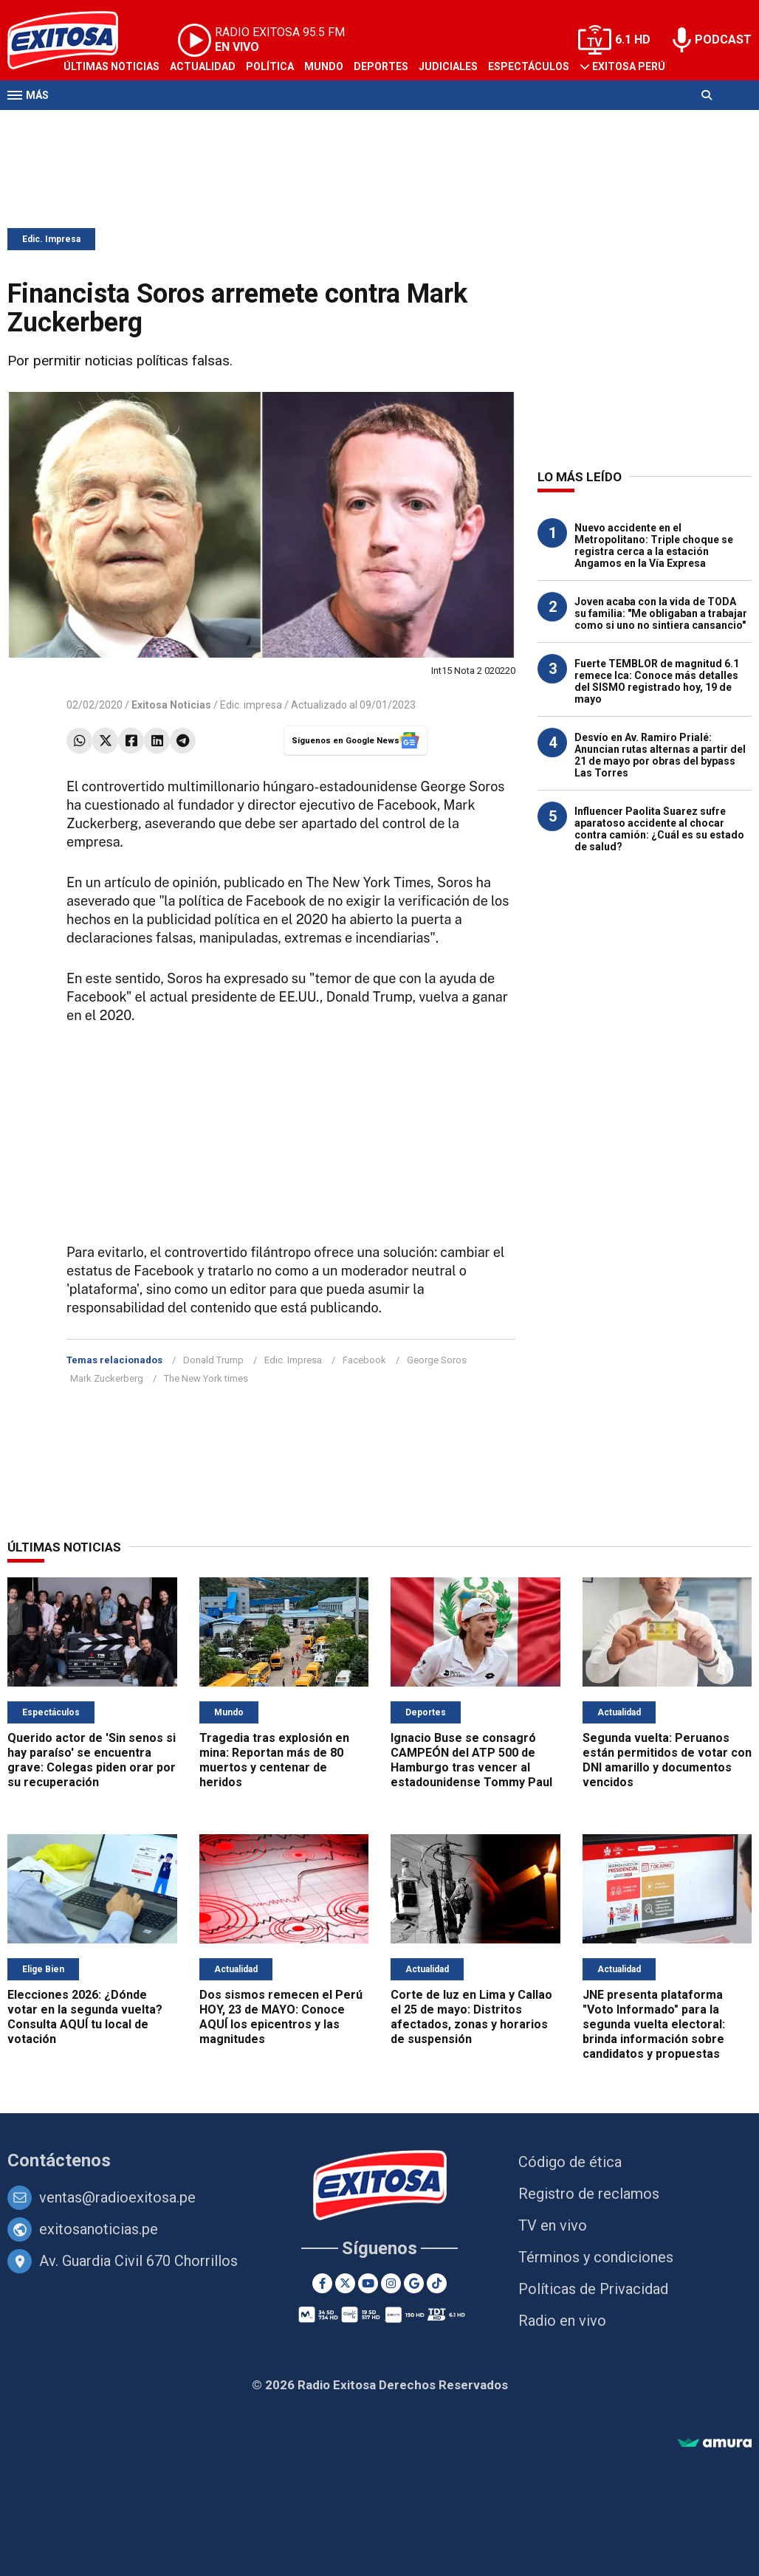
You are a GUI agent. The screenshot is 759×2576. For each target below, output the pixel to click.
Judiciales (448, 66)
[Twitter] (345, 2283)
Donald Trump (213, 1360)
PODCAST (723, 39)
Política (270, 66)
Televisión (93, 124)
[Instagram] (391, 2283)
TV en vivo (552, 2225)
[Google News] (414, 2283)
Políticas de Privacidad (593, 2289)
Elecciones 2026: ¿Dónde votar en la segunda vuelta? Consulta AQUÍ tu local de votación (84, 2017)
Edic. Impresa (51, 239)
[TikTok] (437, 2283)
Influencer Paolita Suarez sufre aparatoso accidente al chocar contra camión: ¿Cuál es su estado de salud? (659, 829)
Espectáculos (528, 66)
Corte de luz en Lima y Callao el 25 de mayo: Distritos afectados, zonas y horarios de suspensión (471, 2017)
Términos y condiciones (595, 2257)
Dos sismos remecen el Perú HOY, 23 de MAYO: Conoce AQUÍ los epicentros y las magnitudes (281, 2017)
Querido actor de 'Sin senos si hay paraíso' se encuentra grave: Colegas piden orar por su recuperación (91, 1760)
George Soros (437, 1360)
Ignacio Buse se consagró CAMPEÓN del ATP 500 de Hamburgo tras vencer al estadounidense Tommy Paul (471, 1760)
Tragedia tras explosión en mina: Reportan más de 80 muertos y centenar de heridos (274, 1760)
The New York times (206, 1378)
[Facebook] (322, 2283)
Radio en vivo (562, 2320)
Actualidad (203, 66)
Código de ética (570, 2162)
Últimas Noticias (111, 66)
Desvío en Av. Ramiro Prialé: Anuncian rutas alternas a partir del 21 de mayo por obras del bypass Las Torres (660, 755)
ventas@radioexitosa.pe (117, 2197)
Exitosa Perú (628, 66)
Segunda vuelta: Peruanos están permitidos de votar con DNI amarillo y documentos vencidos (667, 1760)
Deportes (381, 66)
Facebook (364, 1360)
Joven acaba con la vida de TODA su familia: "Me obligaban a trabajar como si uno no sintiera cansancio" (660, 613)
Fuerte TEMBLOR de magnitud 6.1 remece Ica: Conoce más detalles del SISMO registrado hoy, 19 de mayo (656, 681)
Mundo (323, 66)
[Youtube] (368, 2283)
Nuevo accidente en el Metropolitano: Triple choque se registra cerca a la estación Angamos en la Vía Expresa (653, 545)
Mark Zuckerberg (106, 1378)
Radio (148, 124)
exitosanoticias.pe (98, 2229)
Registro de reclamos (588, 2194)
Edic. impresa (251, 705)
